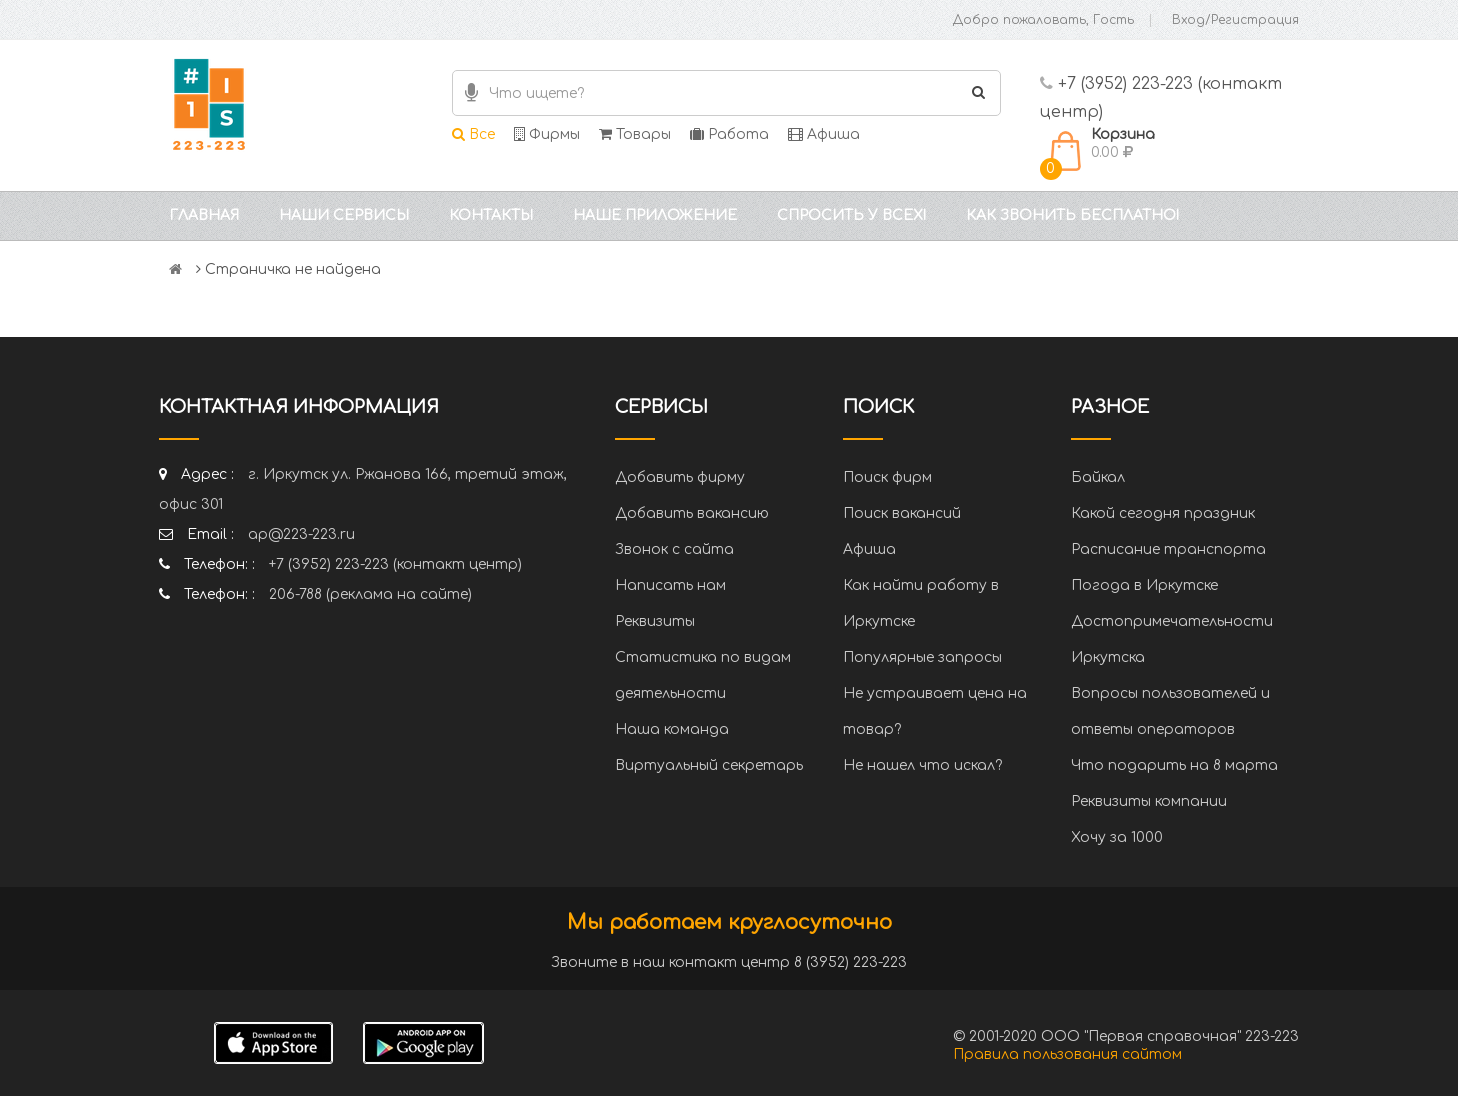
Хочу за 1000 (1117, 837)
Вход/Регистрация (1235, 20)
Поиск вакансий (902, 513)
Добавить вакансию (692, 513)
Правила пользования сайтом (1067, 1054)
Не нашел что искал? (922, 765)
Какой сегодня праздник (1163, 513)
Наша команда (672, 729)
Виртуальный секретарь (709, 765)
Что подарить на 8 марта (1174, 765)
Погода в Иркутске (1144, 585)
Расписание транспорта (1168, 549)
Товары (635, 134)
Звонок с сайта (674, 549)
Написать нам (670, 585)
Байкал (1098, 477)
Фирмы (547, 134)
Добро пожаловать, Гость (1043, 20)
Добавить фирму (680, 477)
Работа (729, 134)
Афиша (824, 134)
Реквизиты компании (1149, 801)
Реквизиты (655, 621)
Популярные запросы (922, 657)
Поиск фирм (887, 477)
